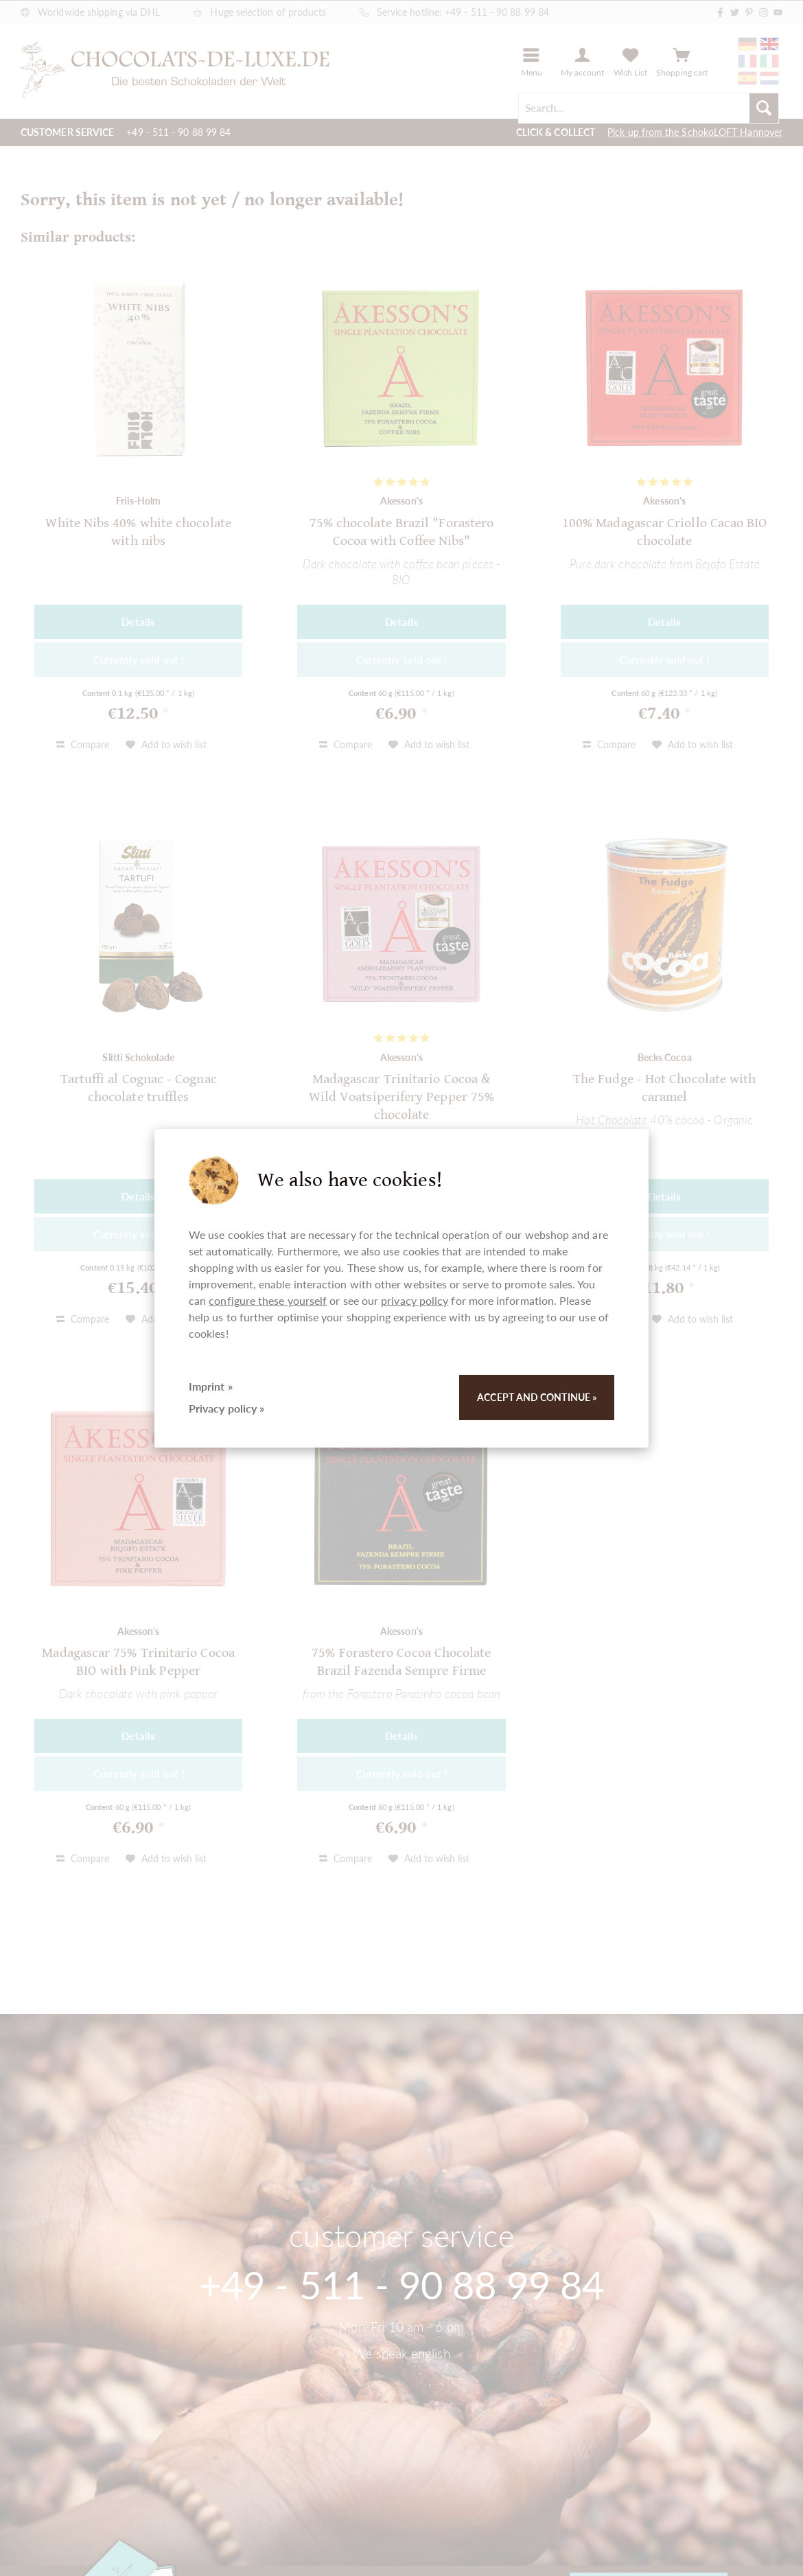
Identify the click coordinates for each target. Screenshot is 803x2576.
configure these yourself (268, 1300)
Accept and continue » (536, 1397)
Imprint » (211, 1386)
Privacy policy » (226, 1408)
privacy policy (414, 1300)
